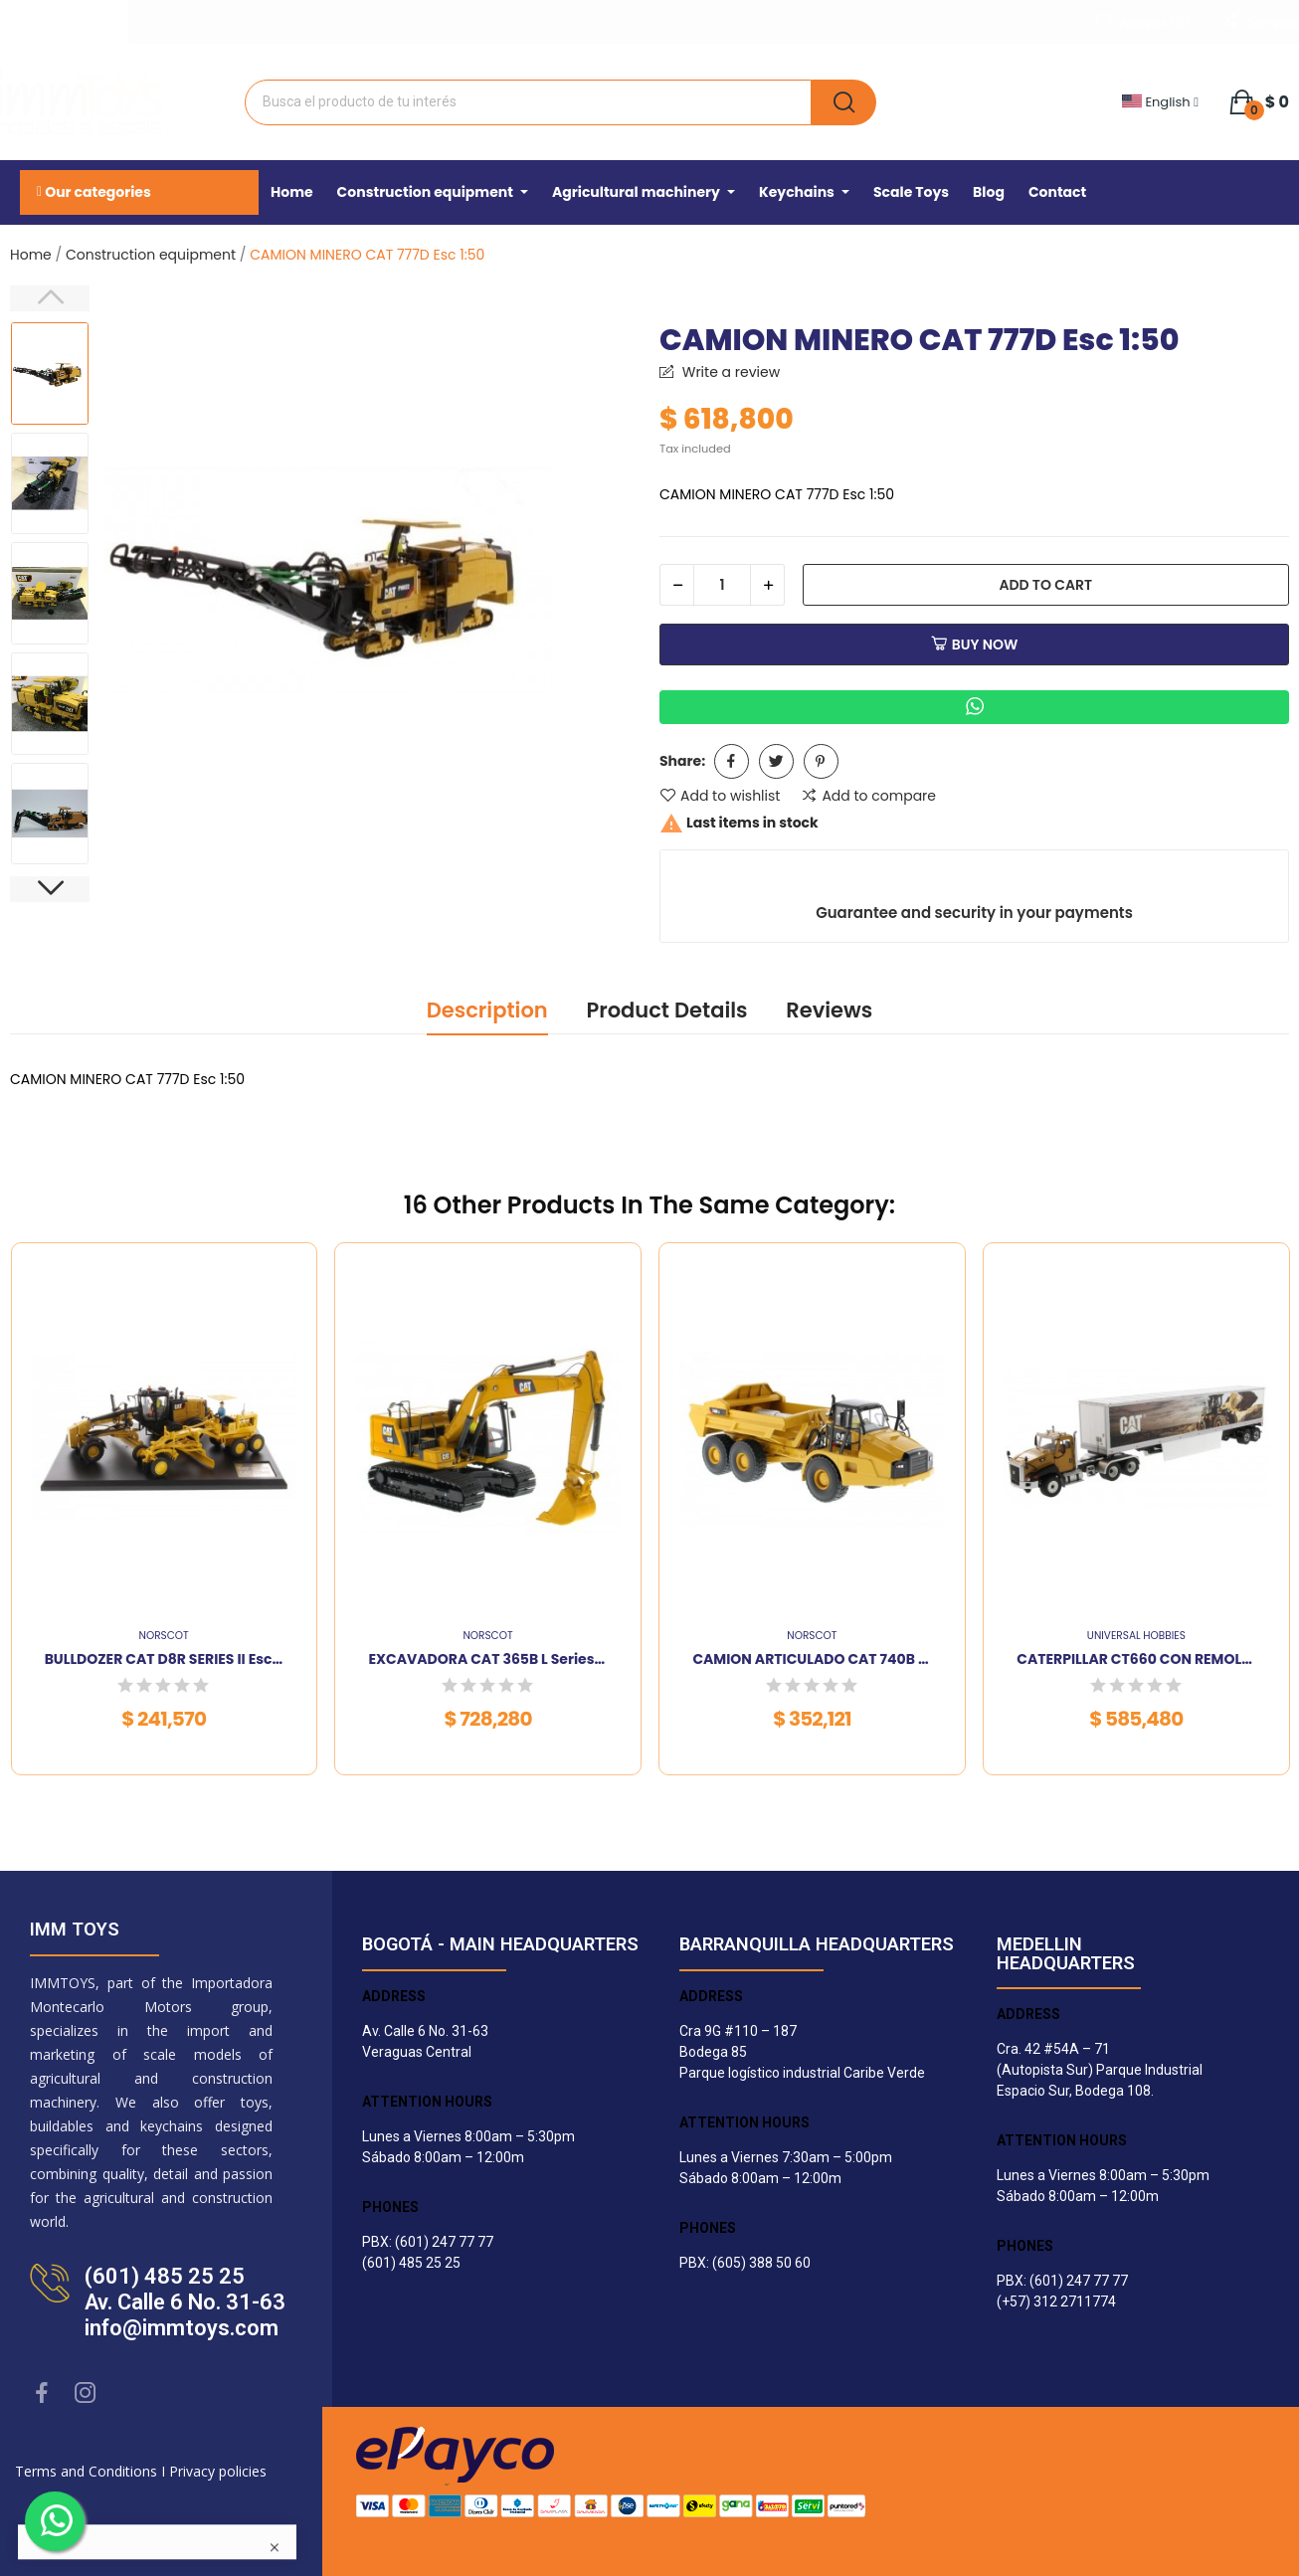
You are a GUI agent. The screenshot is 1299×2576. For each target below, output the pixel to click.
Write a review (729, 372)
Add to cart (1045, 585)
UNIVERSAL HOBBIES (1136, 1636)
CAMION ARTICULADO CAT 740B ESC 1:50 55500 (811, 1659)
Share (731, 761)
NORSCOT (164, 1636)
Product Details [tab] (666, 1010)
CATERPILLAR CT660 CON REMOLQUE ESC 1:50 (1136, 1659)
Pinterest (821, 761)
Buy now (975, 644)
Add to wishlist (719, 796)
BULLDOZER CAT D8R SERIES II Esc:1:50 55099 (164, 1659)
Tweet (776, 761)
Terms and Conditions (86, 2471)
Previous (50, 298)
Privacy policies (218, 2471)
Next (50, 889)
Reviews (829, 1010)
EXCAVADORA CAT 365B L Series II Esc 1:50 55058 (488, 1659)
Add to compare (868, 796)
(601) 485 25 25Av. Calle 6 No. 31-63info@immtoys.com (185, 2302)
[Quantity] (722, 585)
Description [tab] (487, 1010)
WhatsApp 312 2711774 (184, 19)
